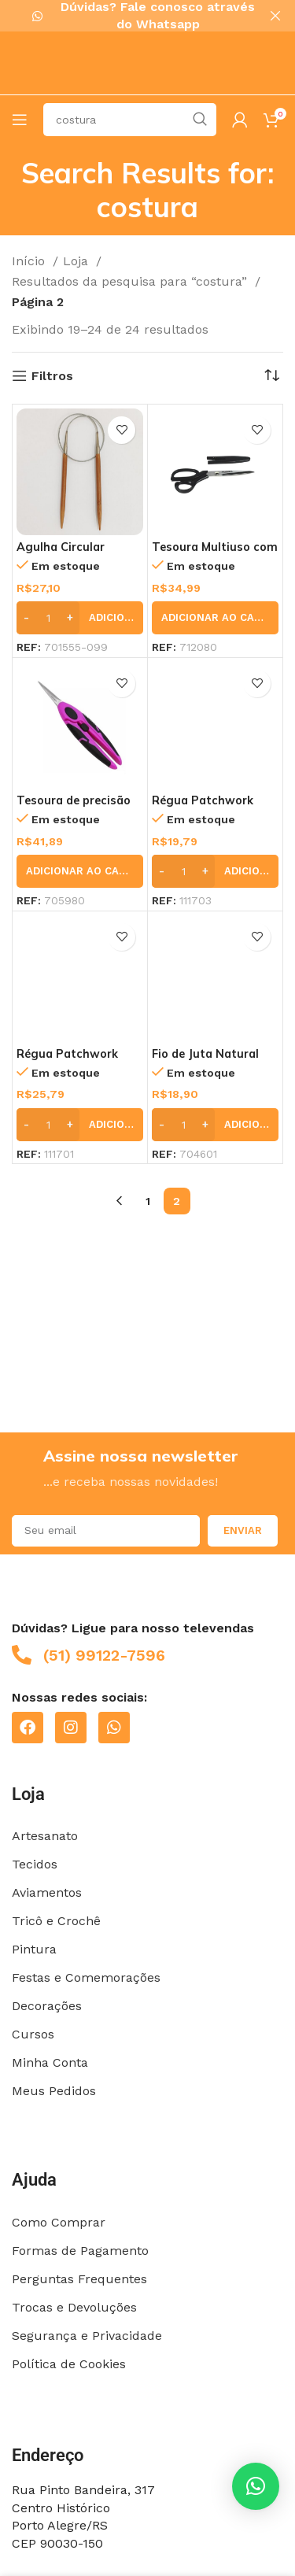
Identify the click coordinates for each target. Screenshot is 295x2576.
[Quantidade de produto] (48, 617)
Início (30, 260)
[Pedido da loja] (271, 375)
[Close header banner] (275, 15)
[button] (80, 617)
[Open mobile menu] (19, 119)
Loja (77, 260)
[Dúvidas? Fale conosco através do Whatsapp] (37, 16)
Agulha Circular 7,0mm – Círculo (62, 553)
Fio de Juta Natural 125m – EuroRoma (205, 1060)
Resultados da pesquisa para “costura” (131, 280)
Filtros (52, 375)
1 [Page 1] (148, 1201)
